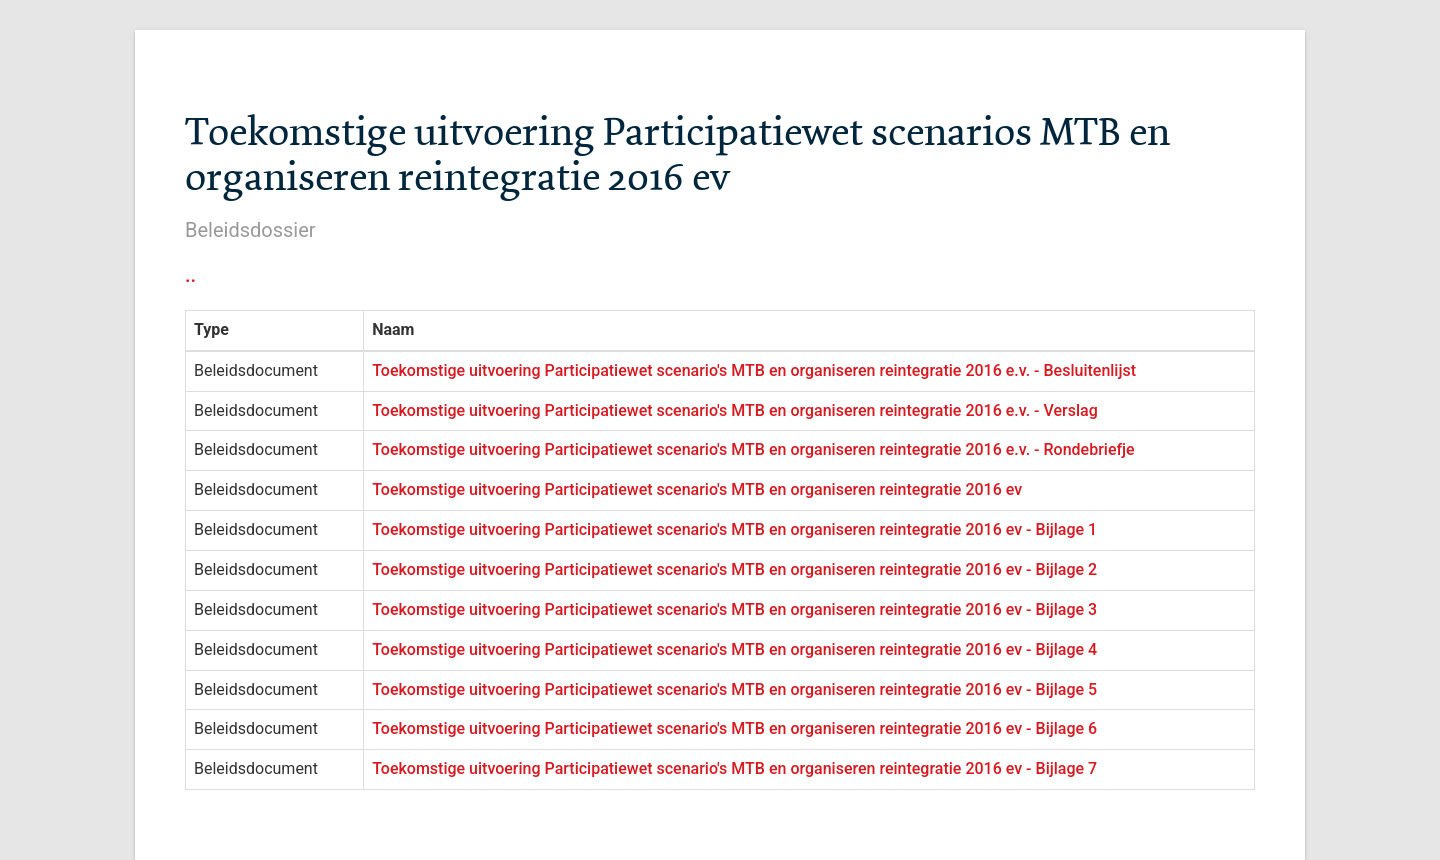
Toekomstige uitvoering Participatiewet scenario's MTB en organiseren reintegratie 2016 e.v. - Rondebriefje (753, 449)
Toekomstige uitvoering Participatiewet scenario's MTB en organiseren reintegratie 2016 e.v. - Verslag (735, 410)
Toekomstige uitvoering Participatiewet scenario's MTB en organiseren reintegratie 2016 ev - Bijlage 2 (734, 569)
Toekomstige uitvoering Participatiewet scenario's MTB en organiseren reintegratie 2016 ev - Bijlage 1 (734, 529)
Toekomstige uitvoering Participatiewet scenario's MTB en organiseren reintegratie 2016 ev (697, 489)
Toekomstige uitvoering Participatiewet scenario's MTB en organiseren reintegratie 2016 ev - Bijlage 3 (734, 609)
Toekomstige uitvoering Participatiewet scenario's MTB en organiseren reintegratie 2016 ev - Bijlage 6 (734, 728)
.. (190, 275)
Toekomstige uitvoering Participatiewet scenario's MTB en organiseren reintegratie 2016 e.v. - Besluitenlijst (754, 370)
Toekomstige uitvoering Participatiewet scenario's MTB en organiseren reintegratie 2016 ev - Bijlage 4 (734, 649)
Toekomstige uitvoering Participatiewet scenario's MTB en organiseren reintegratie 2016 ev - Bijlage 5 (734, 689)
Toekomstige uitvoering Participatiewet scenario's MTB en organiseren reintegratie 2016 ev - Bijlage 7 (734, 768)
